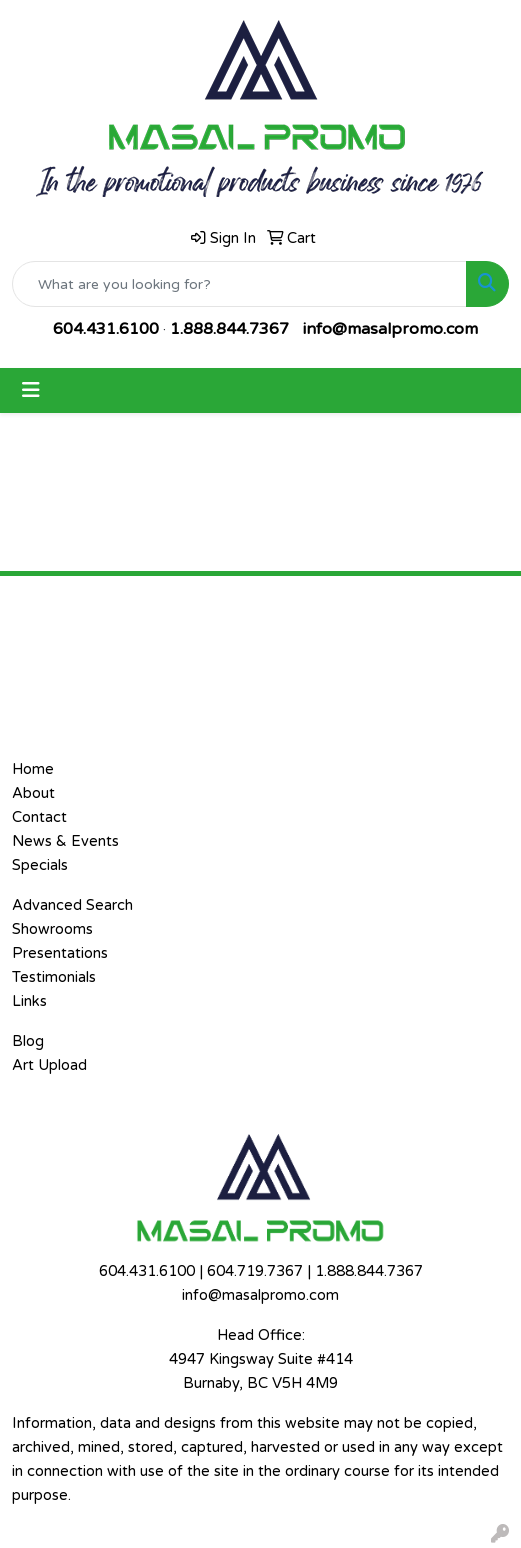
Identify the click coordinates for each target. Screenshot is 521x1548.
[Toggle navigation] (31, 390)
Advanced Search (72, 905)
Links (29, 1001)
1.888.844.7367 (229, 329)
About (33, 793)
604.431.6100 (106, 329)
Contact (39, 817)
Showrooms (52, 929)
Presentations (60, 953)
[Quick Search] (239, 284)
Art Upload (49, 1065)
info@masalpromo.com (390, 329)
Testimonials (54, 977)
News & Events (65, 841)
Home (33, 769)
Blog (28, 1041)
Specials (40, 865)
